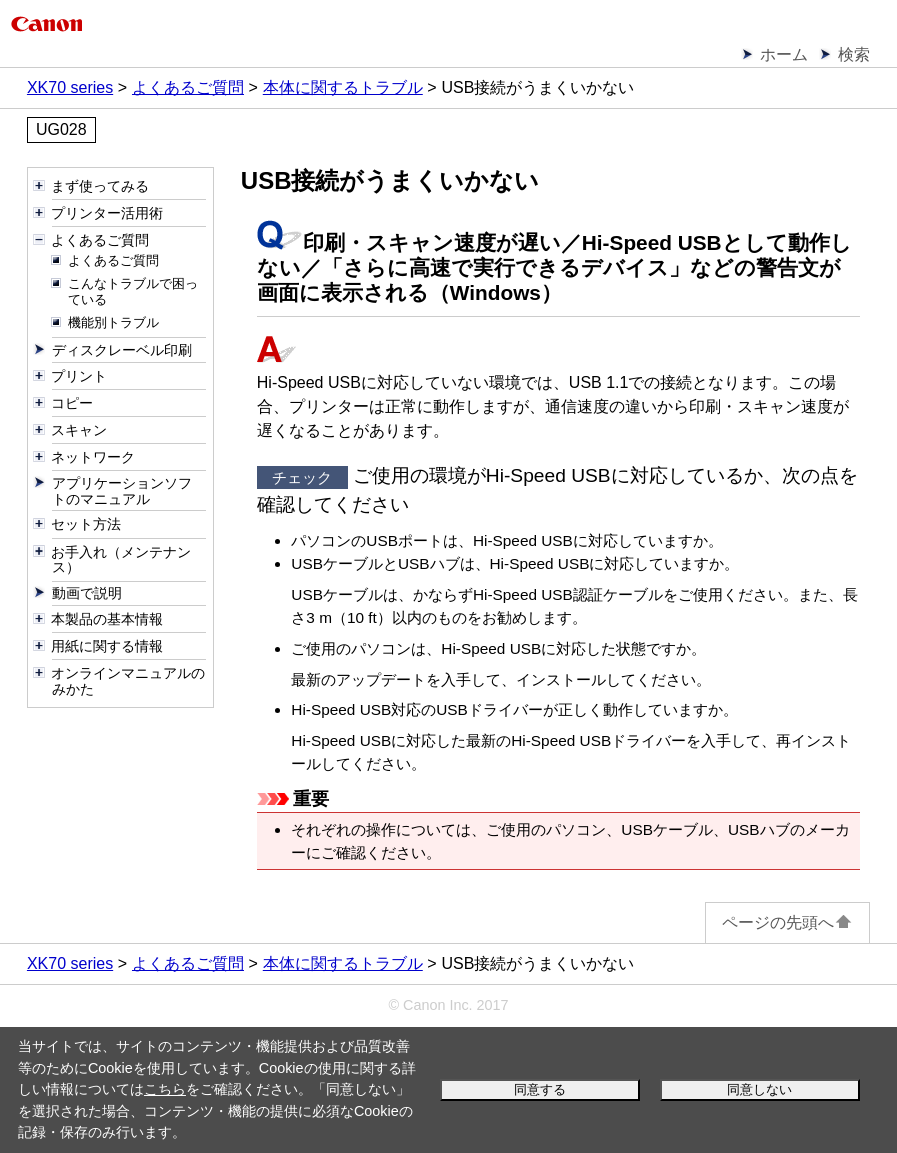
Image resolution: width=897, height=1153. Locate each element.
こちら (165, 1089)
